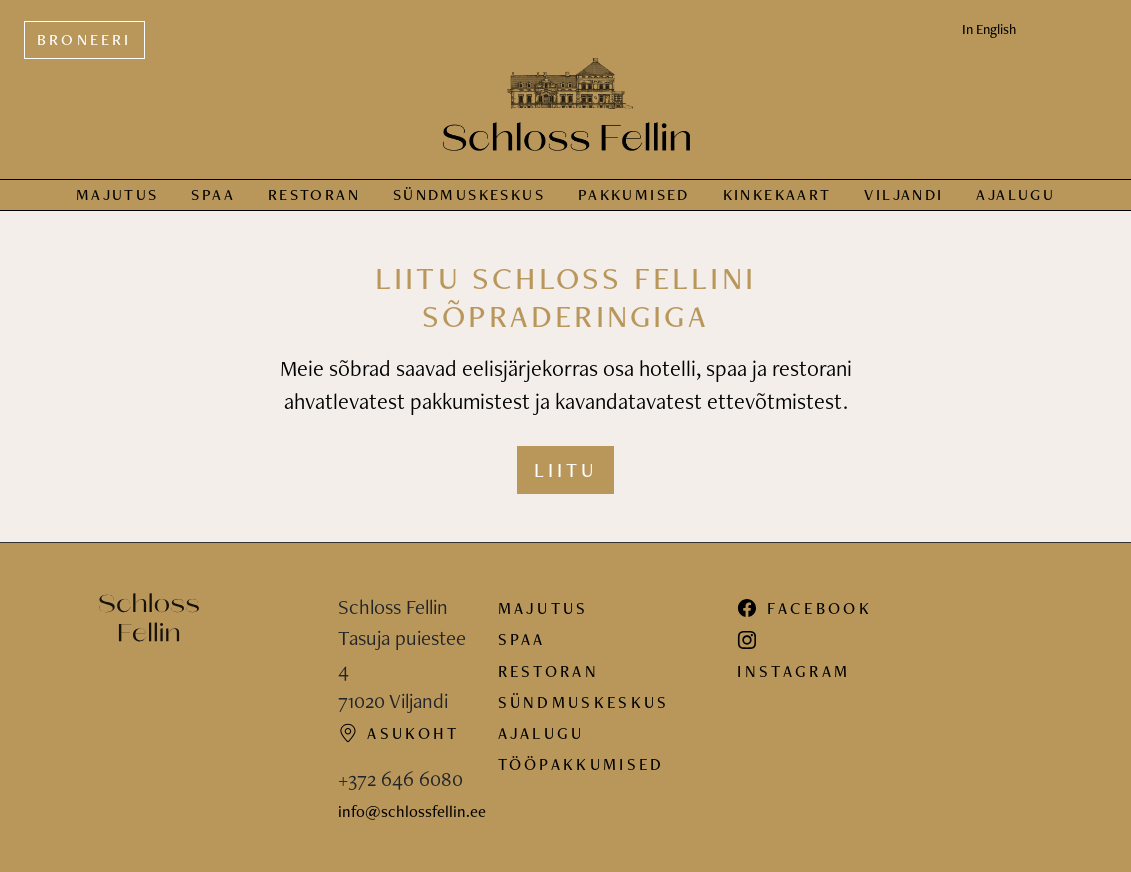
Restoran (314, 194)
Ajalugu (1015, 194)
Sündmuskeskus (584, 702)
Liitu (565, 470)
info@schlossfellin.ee (412, 811)
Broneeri (84, 39)
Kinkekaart (777, 194)
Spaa (213, 194)
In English (989, 29)
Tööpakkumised (581, 764)
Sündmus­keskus (469, 194)
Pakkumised (634, 194)
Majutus (117, 194)
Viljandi (903, 194)
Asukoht (399, 733)
